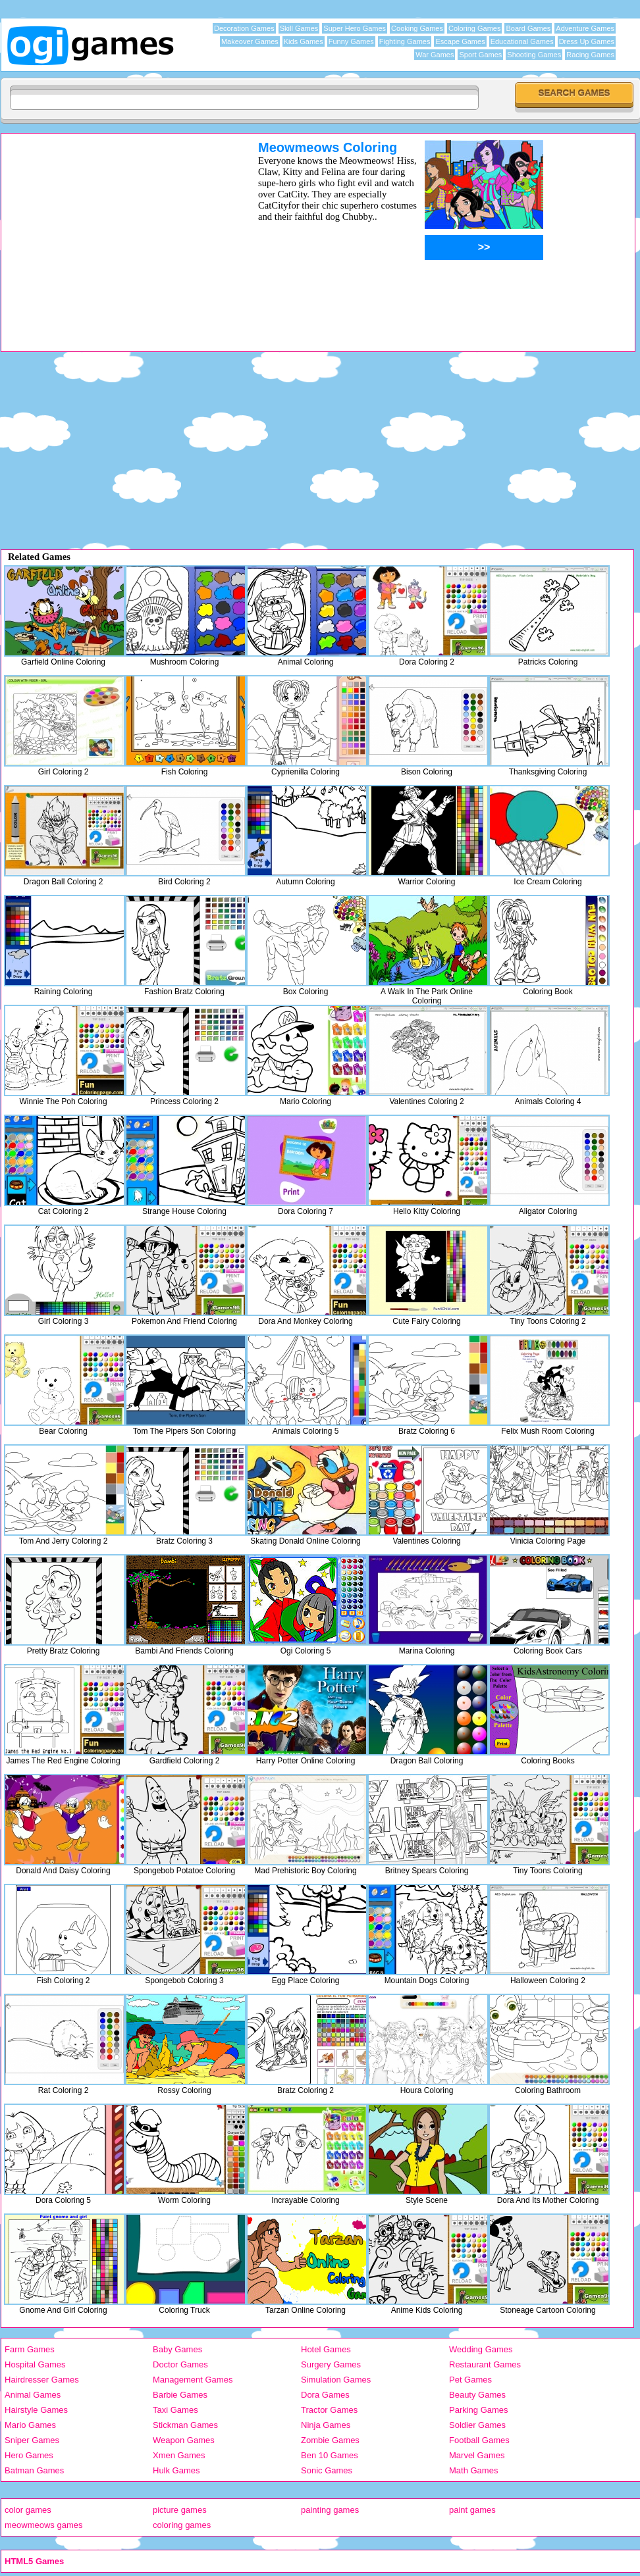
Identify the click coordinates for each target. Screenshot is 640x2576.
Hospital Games (35, 2364)
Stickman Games (185, 2425)
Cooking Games (417, 28)
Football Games (479, 2440)
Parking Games (478, 2410)
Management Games (192, 2380)
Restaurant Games (485, 2364)
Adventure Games (585, 28)
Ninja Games (325, 2425)
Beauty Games (477, 2395)
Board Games (528, 28)
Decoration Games (244, 28)
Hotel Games (326, 2349)
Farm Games (30, 2349)
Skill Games (299, 28)
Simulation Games (336, 2380)
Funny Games (351, 41)
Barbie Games (180, 2395)
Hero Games (29, 2455)
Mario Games (30, 2425)
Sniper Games (32, 2440)
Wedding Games (481, 2349)
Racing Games (590, 55)
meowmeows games (44, 2525)
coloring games (182, 2525)
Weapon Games (184, 2440)
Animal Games (33, 2395)
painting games (330, 2510)
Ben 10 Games (329, 2455)
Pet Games (470, 2380)
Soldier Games (477, 2425)
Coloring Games (474, 28)
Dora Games (325, 2395)
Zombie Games (330, 2440)
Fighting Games (405, 41)
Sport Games (480, 55)
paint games (472, 2510)
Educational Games (522, 41)
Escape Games (460, 41)
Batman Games (34, 2470)
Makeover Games (250, 41)
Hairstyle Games (36, 2410)
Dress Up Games (586, 41)
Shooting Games (534, 55)
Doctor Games (180, 2364)
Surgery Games (331, 2364)
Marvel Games (477, 2455)
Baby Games (177, 2349)
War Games (434, 55)
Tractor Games (329, 2410)
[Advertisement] (112, 232)
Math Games (473, 2470)
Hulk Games (176, 2470)
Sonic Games (326, 2470)
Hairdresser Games (42, 2380)
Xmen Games (179, 2455)
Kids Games (303, 41)
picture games (180, 2510)
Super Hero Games (354, 28)
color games (28, 2510)
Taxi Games (175, 2410)
